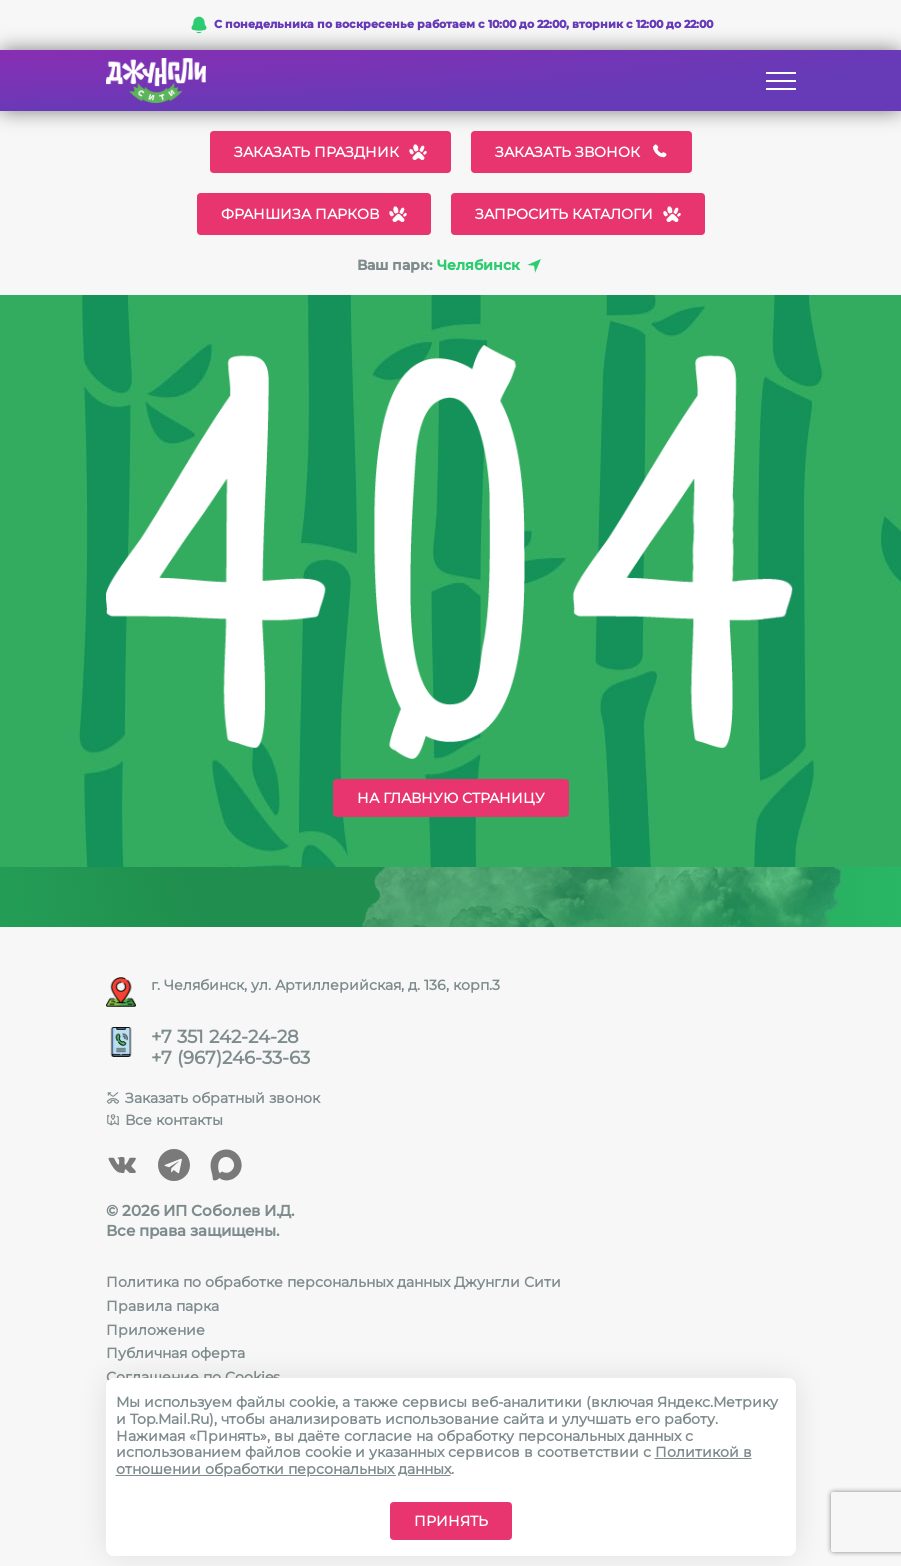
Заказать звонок (581, 152)
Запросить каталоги (578, 214)
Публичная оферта (175, 1353)
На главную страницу (451, 798)
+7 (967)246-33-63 (230, 1058)
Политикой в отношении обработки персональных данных (434, 1460)
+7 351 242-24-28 (224, 1037)
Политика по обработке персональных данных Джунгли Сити (333, 1282)
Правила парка (162, 1306)
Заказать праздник (330, 152)
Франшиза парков (314, 214)
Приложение (155, 1330)
